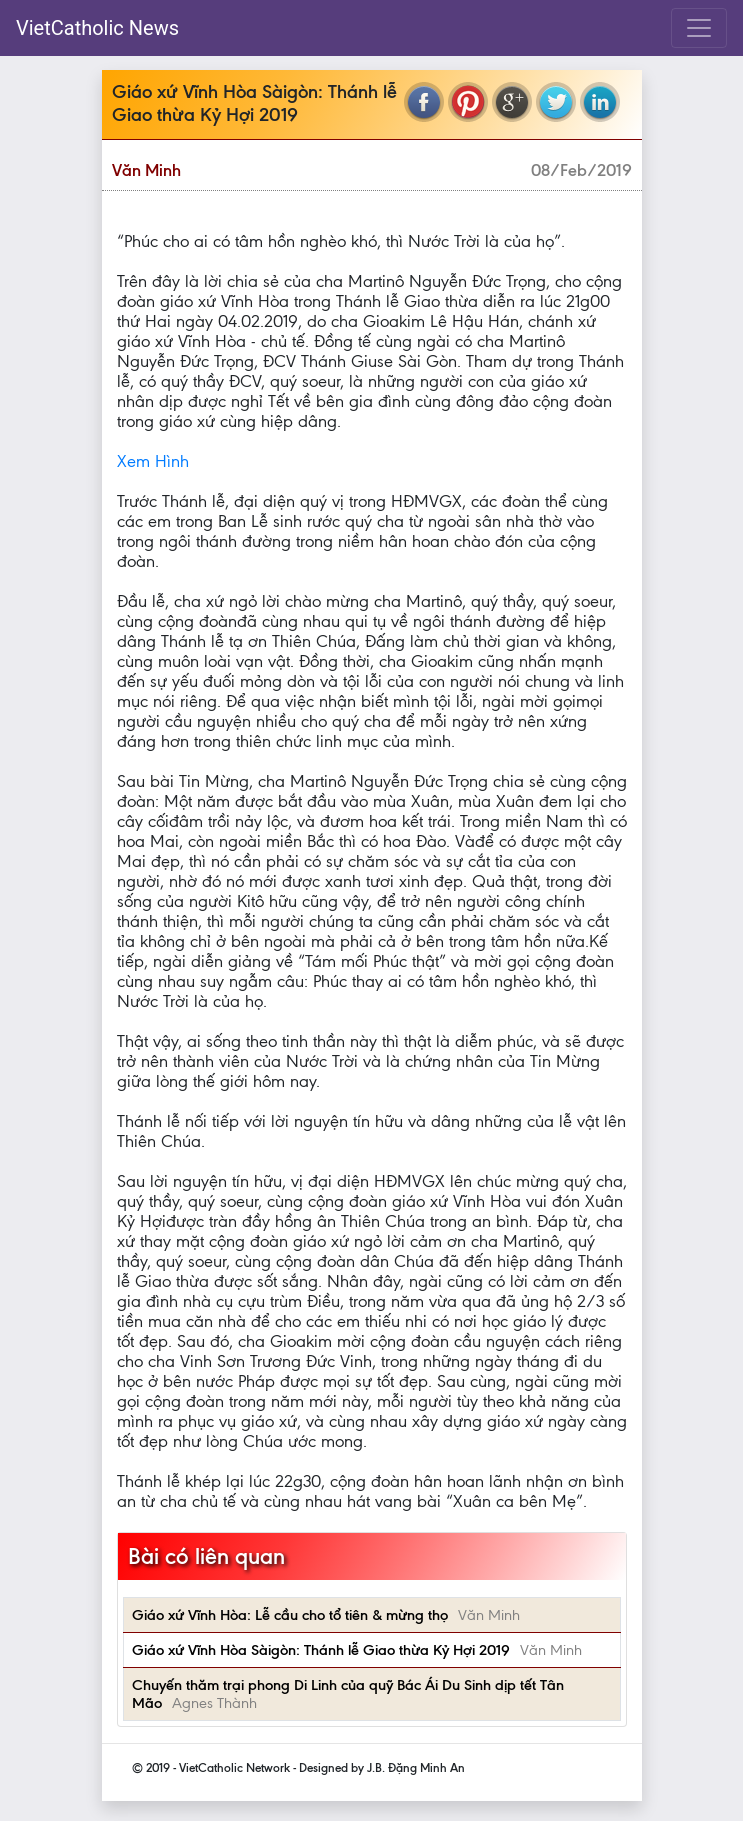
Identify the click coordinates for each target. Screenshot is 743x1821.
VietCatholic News (97, 28)
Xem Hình (153, 461)
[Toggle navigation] (699, 28)
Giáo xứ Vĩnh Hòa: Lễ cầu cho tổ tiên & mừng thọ (290, 1615)
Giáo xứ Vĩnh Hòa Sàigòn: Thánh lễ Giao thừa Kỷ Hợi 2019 (321, 1650)
